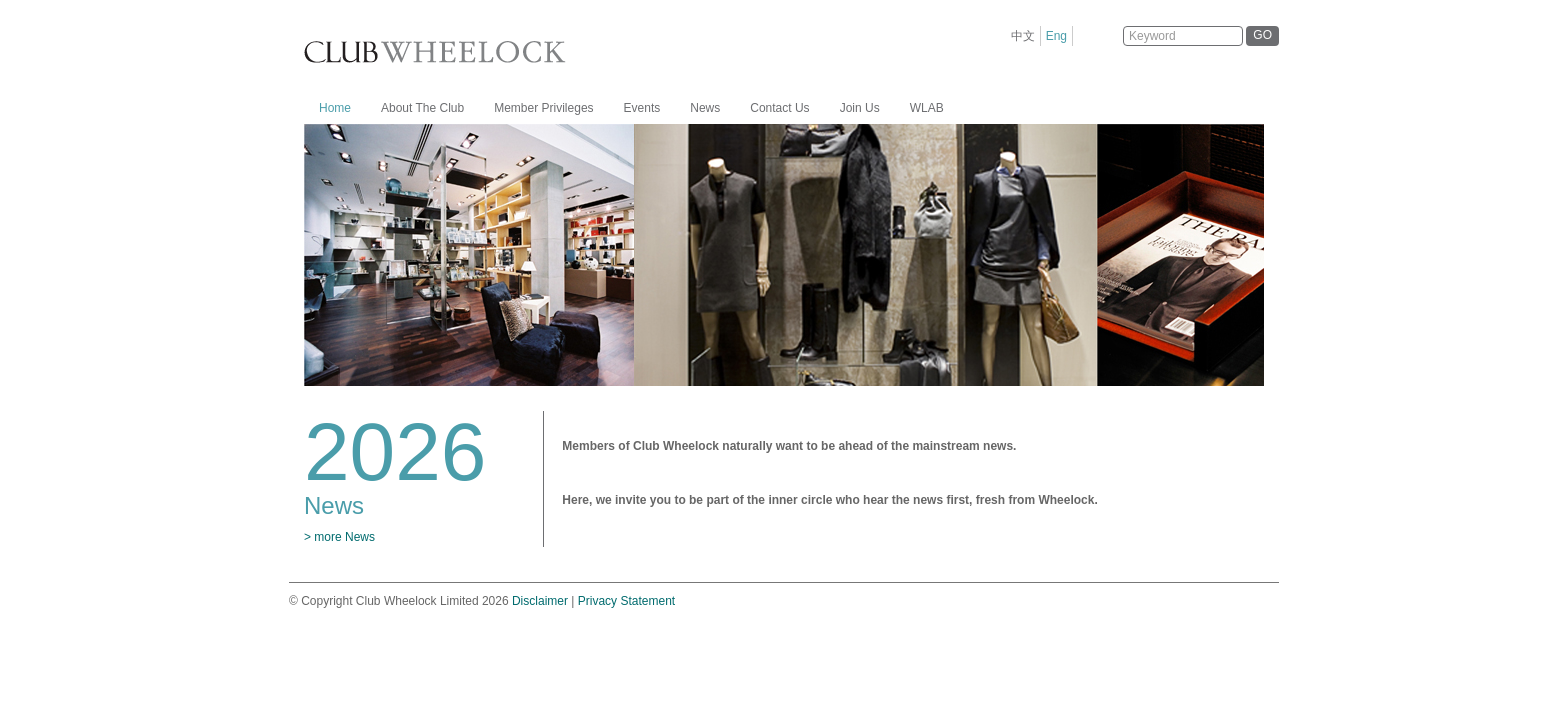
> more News (339, 537)
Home (335, 108)
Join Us (860, 108)
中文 (1023, 36)
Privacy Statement (626, 601)
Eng (1056, 36)
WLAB (927, 108)
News (705, 108)
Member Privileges (543, 108)
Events (642, 108)
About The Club (422, 108)
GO (1262, 35)
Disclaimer (540, 601)
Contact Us (779, 108)
